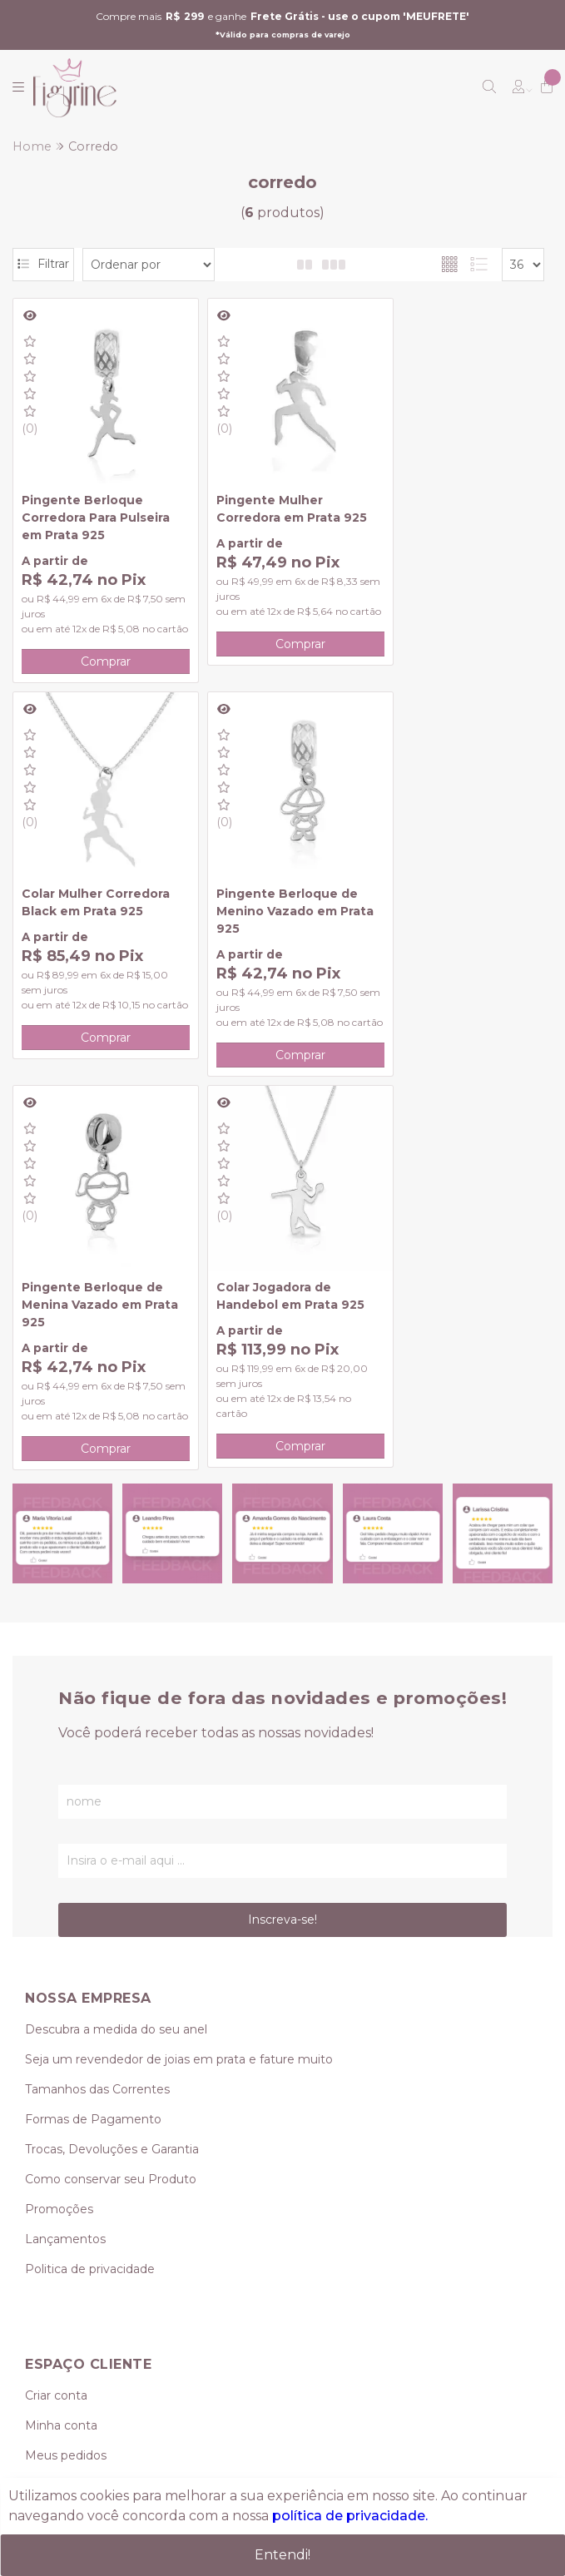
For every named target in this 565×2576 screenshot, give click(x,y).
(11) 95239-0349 (83, 2278)
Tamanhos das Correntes (97, 1696)
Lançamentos (65, 1846)
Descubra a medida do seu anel (116, 1636)
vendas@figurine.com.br (112, 2308)
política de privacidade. (350, 2516)
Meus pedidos (66, 2062)
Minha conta (61, 2032)
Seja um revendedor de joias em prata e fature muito (179, 1666)
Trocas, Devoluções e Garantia (112, 1756)
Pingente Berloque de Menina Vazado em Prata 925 (272, 897)
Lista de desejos (71, 2122)
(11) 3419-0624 (65, 2248)
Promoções (59, 1816)
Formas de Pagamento (93, 1726)
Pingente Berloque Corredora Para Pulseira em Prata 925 (96, 503)
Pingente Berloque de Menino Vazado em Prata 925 (92, 897)
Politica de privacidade (90, 1876)
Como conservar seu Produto (110, 1786)
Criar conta (56, 2002)
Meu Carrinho (64, 2092)
